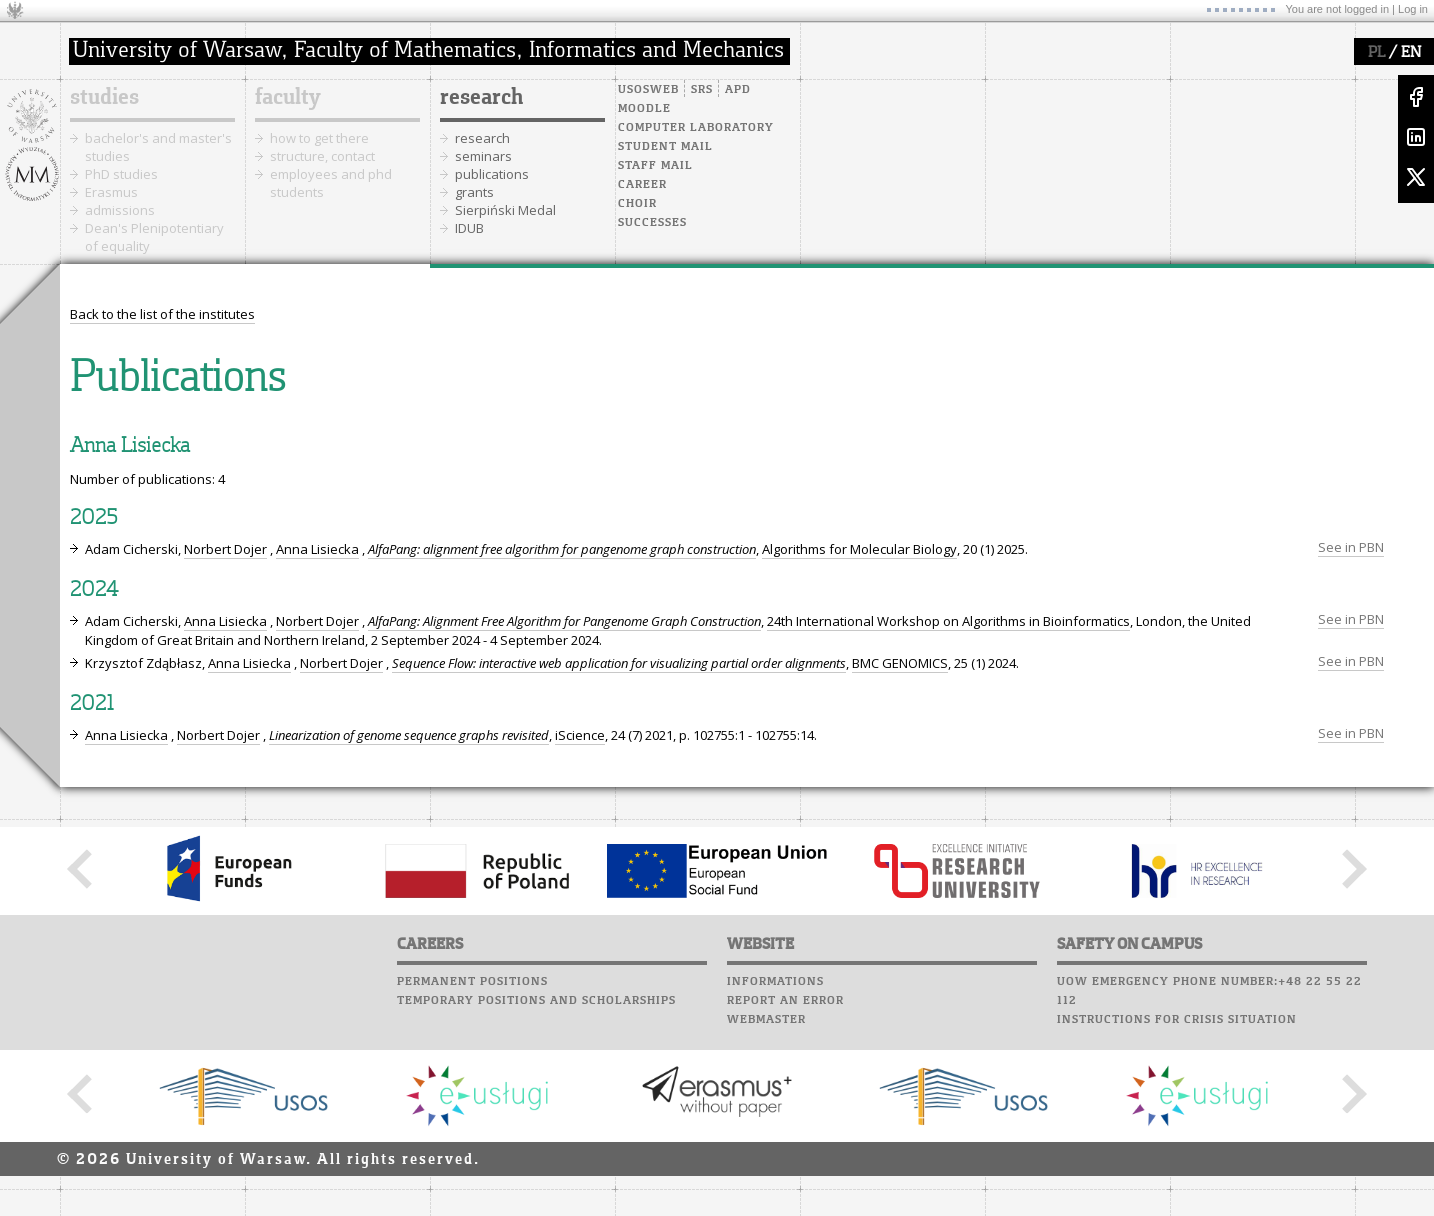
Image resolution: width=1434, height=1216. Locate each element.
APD (738, 90)
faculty (288, 98)
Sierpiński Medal (505, 210)
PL (1376, 53)
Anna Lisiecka (317, 549)
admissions (120, 210)
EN (1411, 53)
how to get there (319, 138)
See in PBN (1351, 547)
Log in (1413, 9)
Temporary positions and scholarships (536, 1001)
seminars (483, 156)
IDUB (469, 228)
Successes (652, 223)
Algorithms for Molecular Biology (859, 549)
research (481, 98)
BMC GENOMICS (900, 663)
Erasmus (111, 192)
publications (492, 174)
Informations (775, 982)
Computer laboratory (696, 128)
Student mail (665, 147)
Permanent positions (472, 982)
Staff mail (655, 166)
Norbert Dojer (225, 549)
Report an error (785, 1001)
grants (474, 192)
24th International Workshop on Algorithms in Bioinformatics (948, 621)
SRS (702, 90)
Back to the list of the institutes (162, 314)
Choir (637, 204)
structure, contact (322, 156)
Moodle (644, 109)
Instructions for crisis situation (1177, 1020)
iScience (580, 735)
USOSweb (648, 90)
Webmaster (766, 1020)
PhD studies (121, 174)
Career (642, 185)
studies (104, 98)
